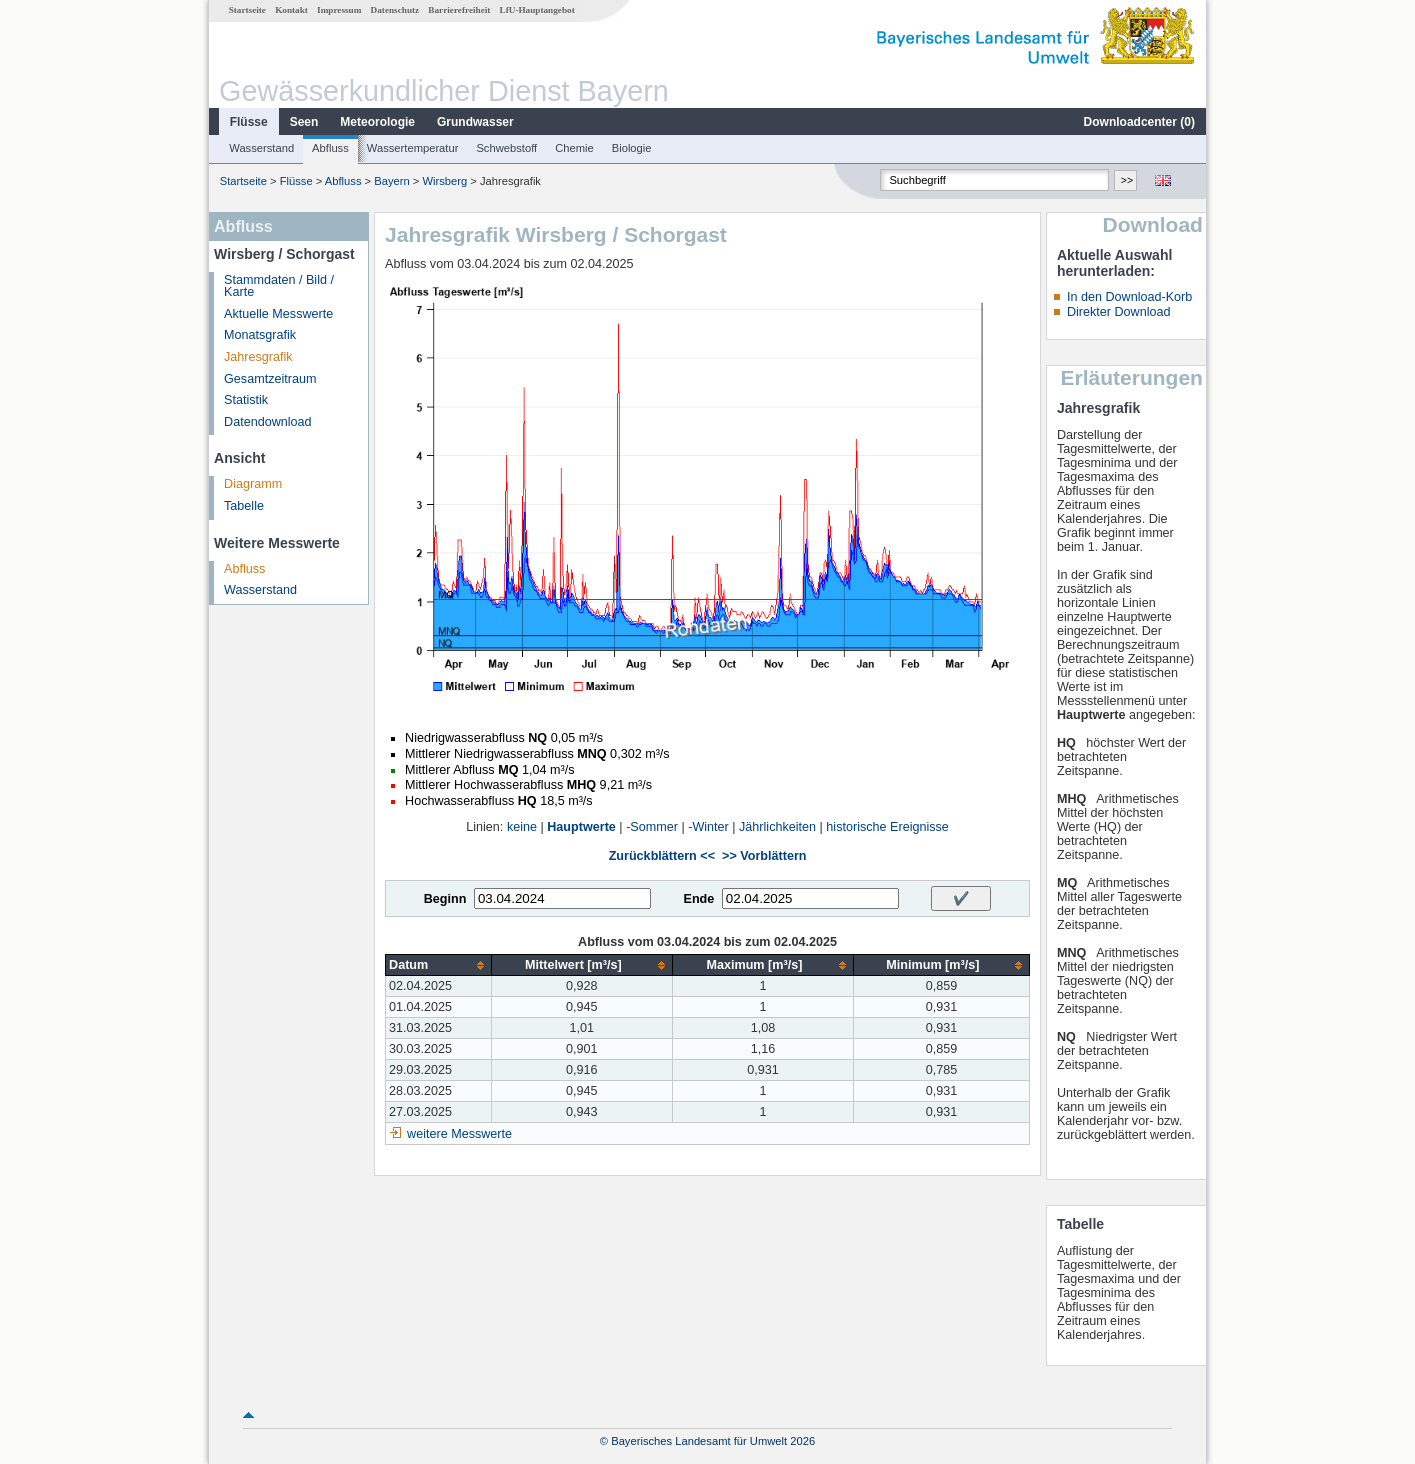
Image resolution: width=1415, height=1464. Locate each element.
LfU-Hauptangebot (537, 10)
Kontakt (291, 10)
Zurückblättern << (662, 856)
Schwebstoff (506, 148)
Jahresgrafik (258, 357)
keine (522, 827)
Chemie (574, 148)
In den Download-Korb (1129, 297)
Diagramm (253, 484)
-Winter (708, 827)
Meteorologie (377, 122)
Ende (698, 899)
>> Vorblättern (764, 856)
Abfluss (330, 148)
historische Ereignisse (887, 827)
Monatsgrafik (260, 335)
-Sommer (652, 827)
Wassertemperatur (413, 148)
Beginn (445, 899)
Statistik (246, 400)
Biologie (632, 148)
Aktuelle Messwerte (278, 314)
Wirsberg (445, 181)
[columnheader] (438, 965)
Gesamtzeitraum (270, 379)
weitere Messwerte (459, 1134)
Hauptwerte (581, 827)
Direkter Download (1119, 312)
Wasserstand (261, 148)
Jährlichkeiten (777, 827)
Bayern (391, 181)
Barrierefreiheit (459, 10)
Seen (304, 122)
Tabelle (244, 506)
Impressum (339, 10)
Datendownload (268, 422)
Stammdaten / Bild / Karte (279, 286)
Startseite (247, 10)
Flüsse (249, 122)
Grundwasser (475, 122)
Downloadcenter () (1139, 122)
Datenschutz (395, 10)
